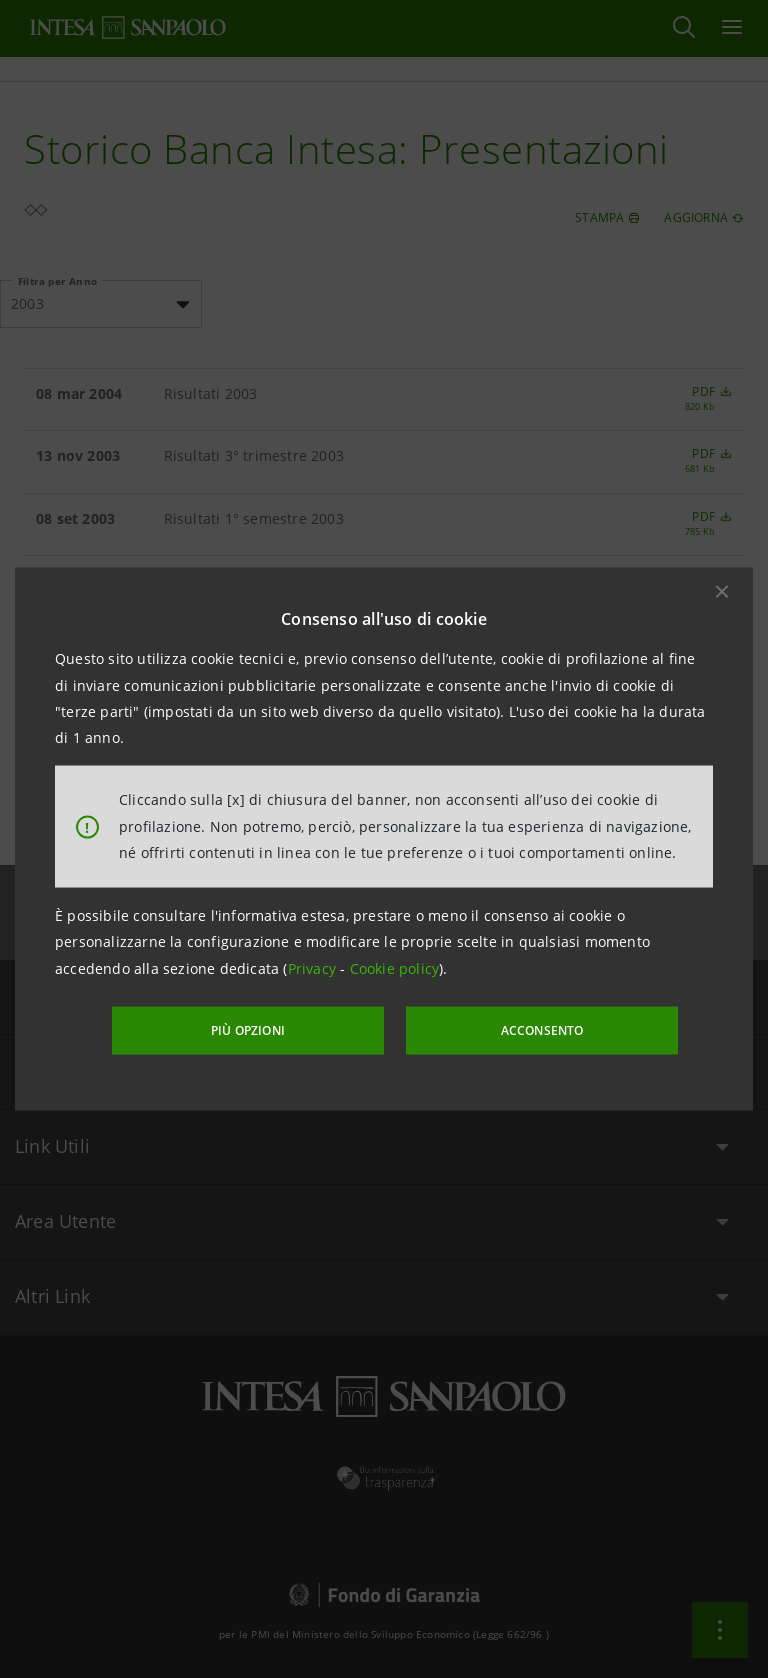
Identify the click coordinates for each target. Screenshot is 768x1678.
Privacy (314, 968)
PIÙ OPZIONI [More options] (264, 1028)
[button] (722, 592)
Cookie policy (395, 968)
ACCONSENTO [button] (528, 1028)
